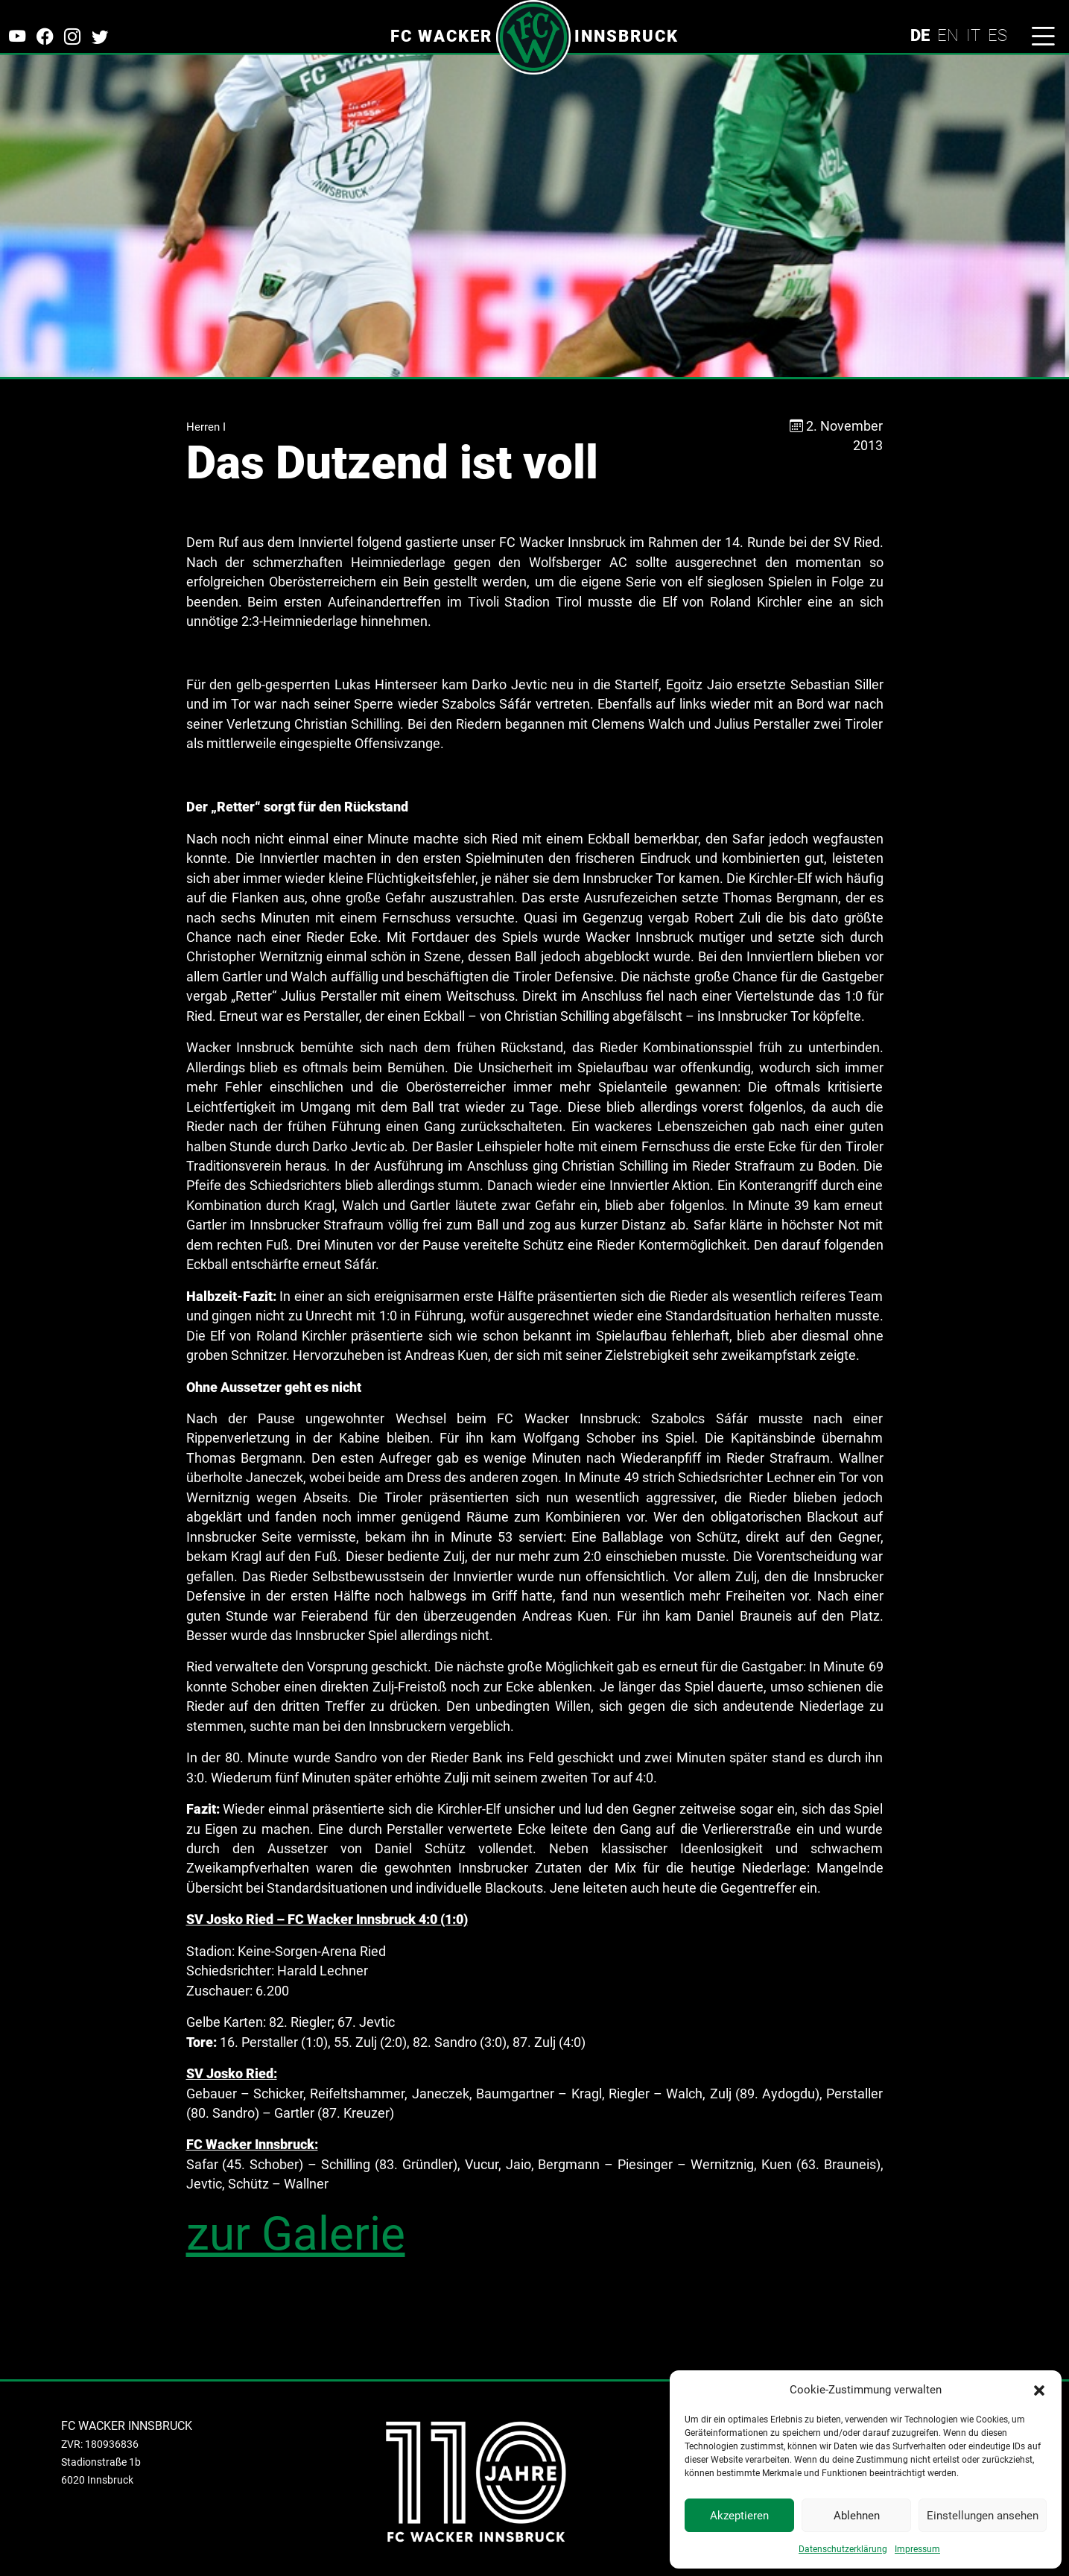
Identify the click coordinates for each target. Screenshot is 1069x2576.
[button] (1039, 2389)
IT (973, 35)
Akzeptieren (739, 2515)
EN (948, 35)
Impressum (917, 2549)
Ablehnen (857, 2515)
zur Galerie (295, 2234)
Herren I (206, 427)
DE (920, 35)
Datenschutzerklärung (843, 2549)
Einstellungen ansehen (982, 2515)
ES (997, 35)
